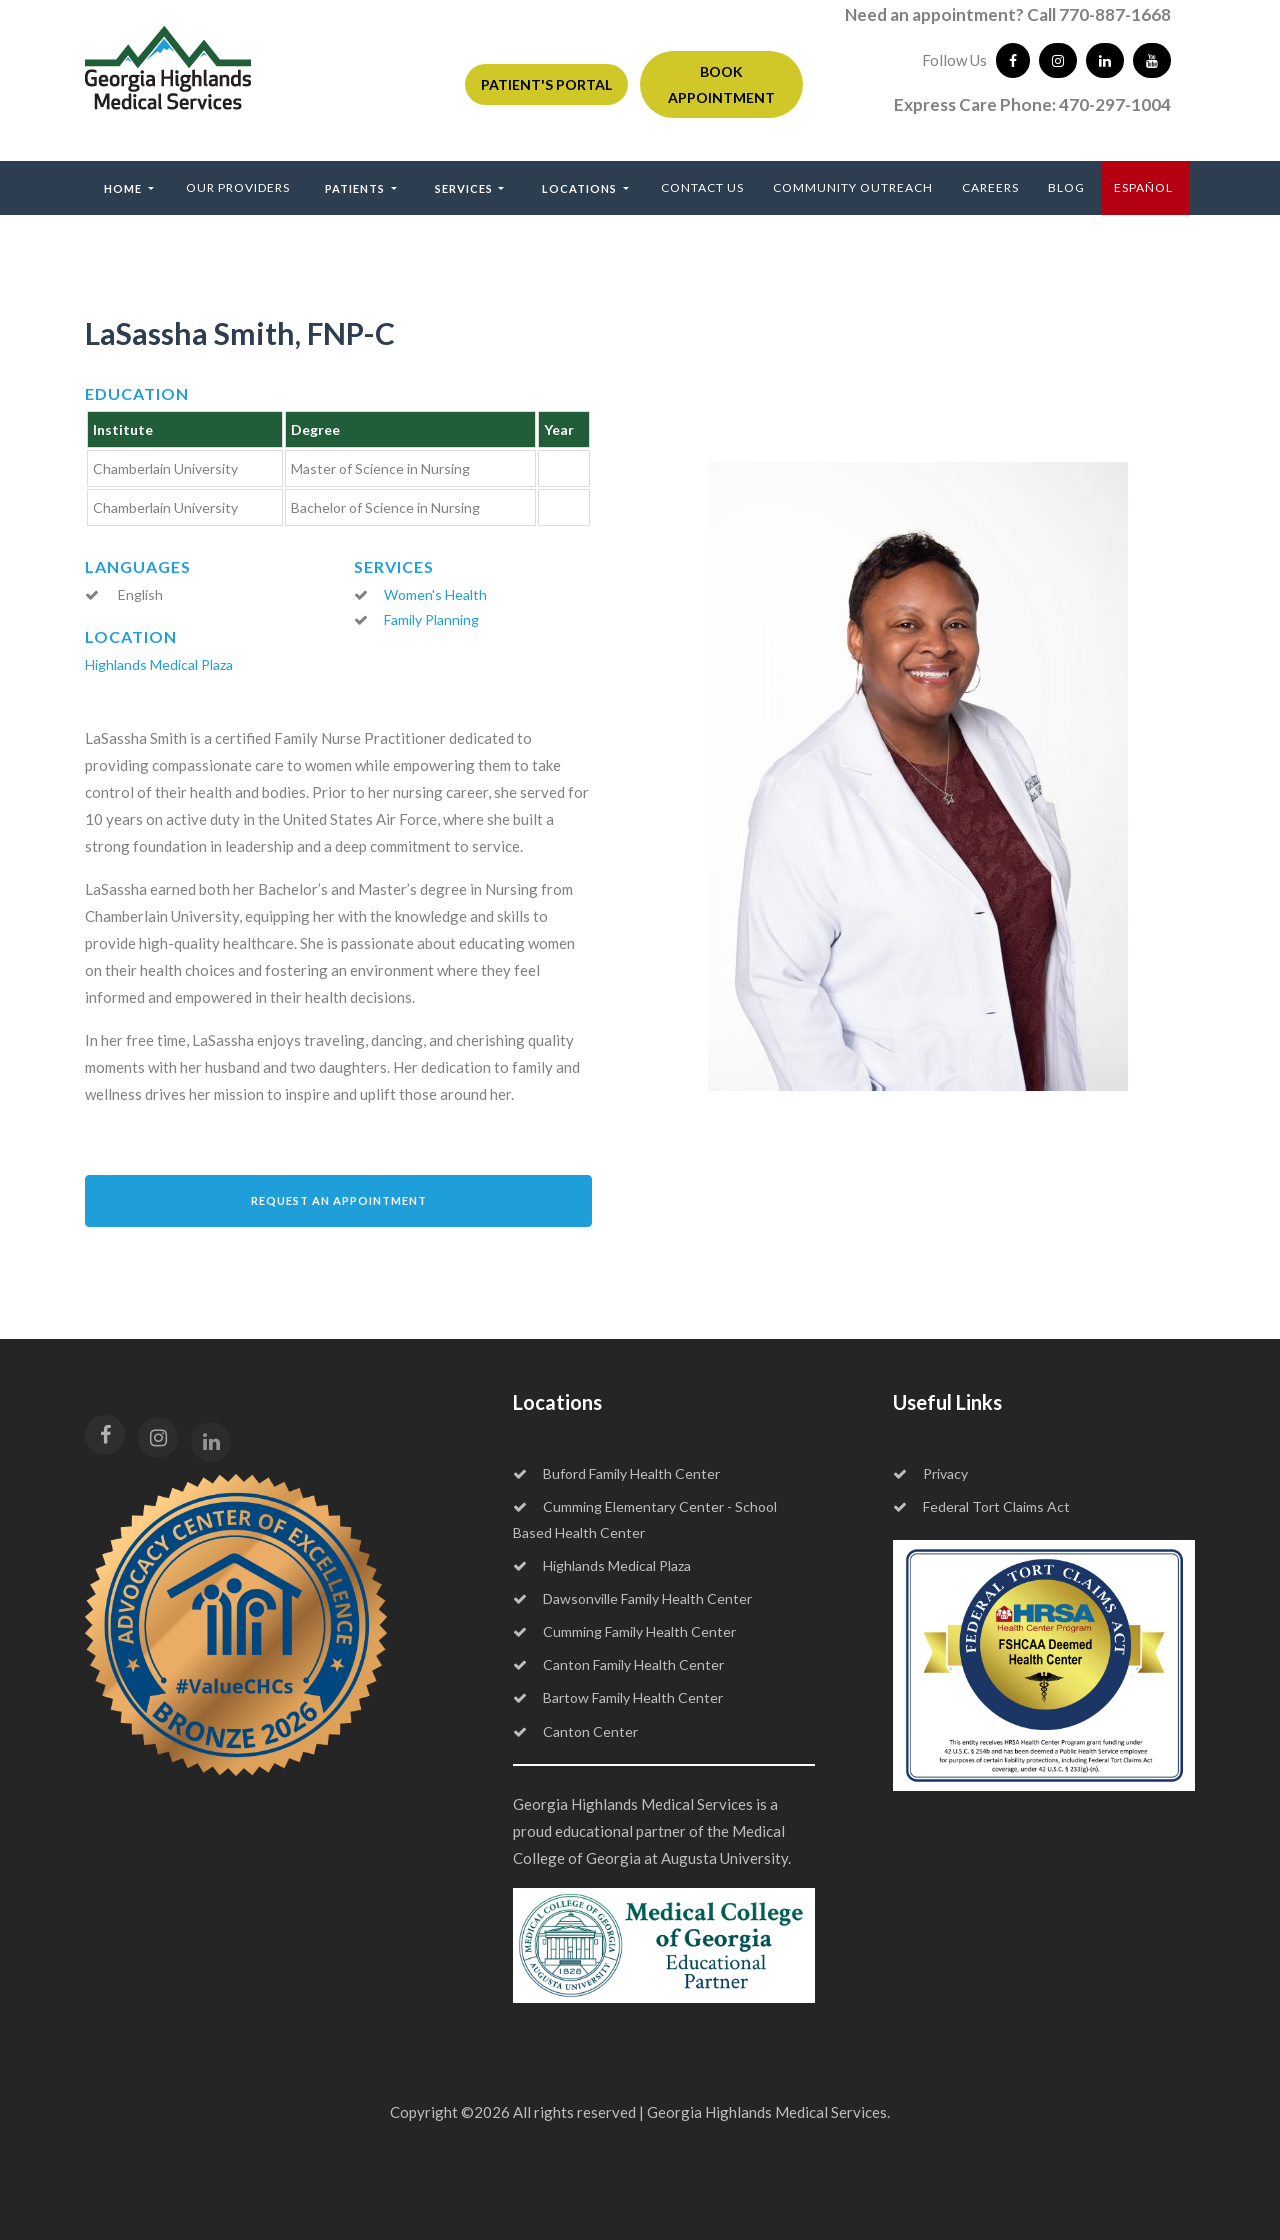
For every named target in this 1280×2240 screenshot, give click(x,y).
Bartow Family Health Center (618, 1697)
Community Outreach (853, 187)
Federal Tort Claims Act (981, 1506)
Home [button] (124, 188)
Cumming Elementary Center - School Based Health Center (645, 1519)
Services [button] (465, 188)
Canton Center (575, 1731)
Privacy (930, 1473)
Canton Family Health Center (618, 1664)
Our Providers (238, 187)
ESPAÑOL (1143, 187)
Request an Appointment (339, 1200)
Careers (990, 187)
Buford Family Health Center (616, 1473)
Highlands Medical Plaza (159, 664)
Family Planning (431, 619)
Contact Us (702, 187)
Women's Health (435, 594)
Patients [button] (356, 188)
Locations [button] (581, 188)
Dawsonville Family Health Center (632, 1598)
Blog (1066, 187)
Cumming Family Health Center (624, 1631)
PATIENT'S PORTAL (546, 84)
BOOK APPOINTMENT (721, 84)
